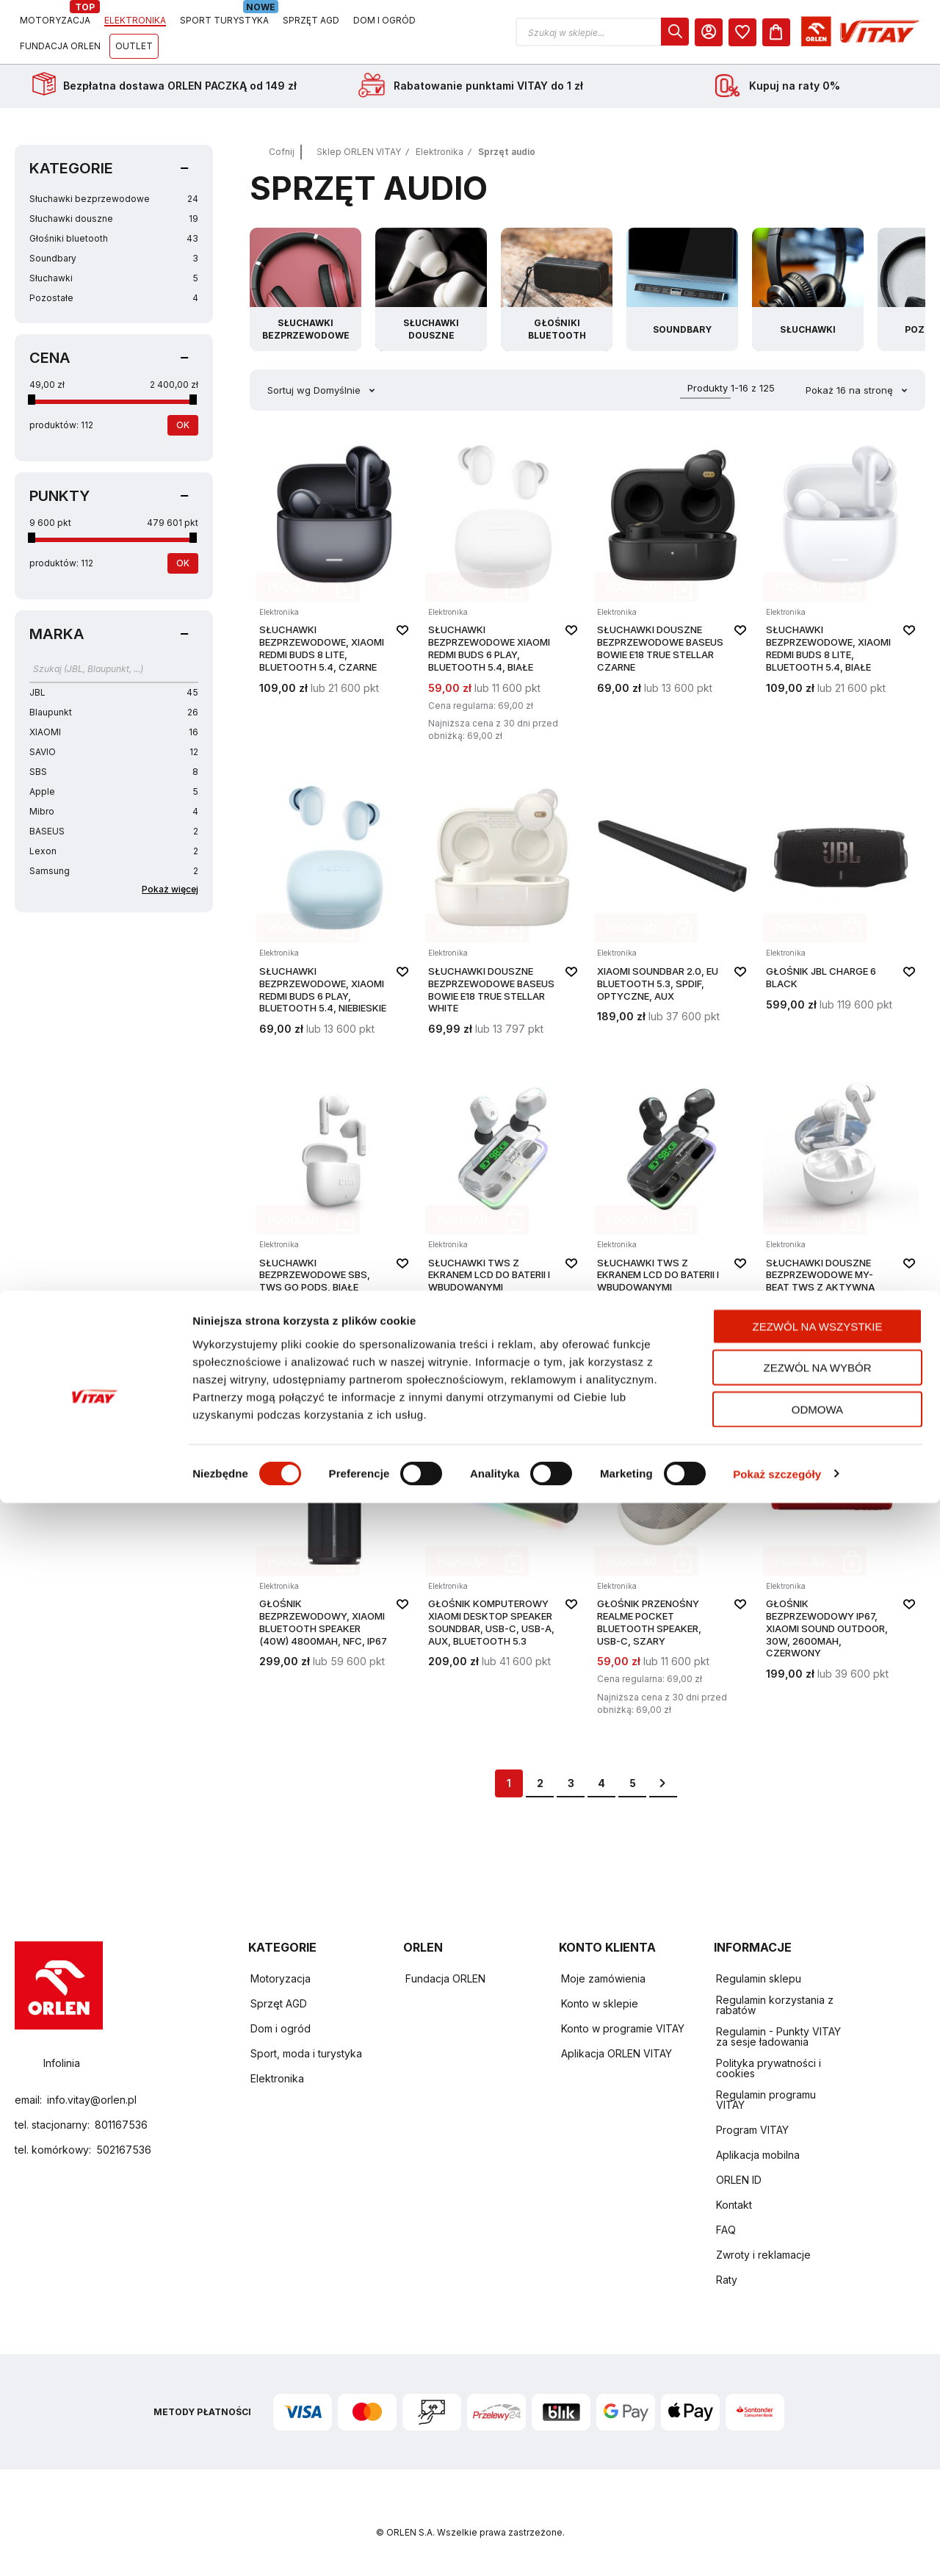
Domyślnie (339, 390)
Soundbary (113, 258)
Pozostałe (113, 298)
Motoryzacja (280, 1979)
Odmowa (817, 2482)
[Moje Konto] (844, 32)
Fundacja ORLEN (445, 1979)
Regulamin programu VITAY (766, 2100)
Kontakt (734, 2205)
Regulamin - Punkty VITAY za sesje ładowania (778, 2037)
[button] (737, 32)
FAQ (726, 2230)
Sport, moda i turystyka (306, 2054)
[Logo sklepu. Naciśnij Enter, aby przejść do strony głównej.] (82, 32)
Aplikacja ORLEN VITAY (616, 2054)
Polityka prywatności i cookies (768, 2068)
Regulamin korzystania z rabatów (775, 2005)
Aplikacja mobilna (758, 2155)
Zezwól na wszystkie (818, 2399)
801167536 (121, 2124)
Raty (726, 2280)
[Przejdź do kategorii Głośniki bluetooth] (578, 289)
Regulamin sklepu (758, 1979)
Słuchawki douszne (113, 218)
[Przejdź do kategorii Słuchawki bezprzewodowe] (310, 289)
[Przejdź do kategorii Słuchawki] (847, 289)
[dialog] (810, 32)
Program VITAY (752, 2130)
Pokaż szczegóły (777, 2547)
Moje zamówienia (603, 1979)
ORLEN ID (739, 2180)
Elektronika (439, 151)
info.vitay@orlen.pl (92, 2099)
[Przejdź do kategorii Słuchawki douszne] (444, 289)
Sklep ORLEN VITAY (359, 151)
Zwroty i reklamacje (763, 2255)
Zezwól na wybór (818, 2441)
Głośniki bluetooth (113, 238)
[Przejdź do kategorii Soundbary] (713, 289)
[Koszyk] (911, 32)
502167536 (123, 2149)
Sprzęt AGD (278, 2004)
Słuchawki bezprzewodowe (113, 198)
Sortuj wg (289, 390)
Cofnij (281, 151)
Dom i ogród (280, 2029)
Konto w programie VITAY (622, 2029)
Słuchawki (113, 278)
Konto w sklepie (599, 2004)
